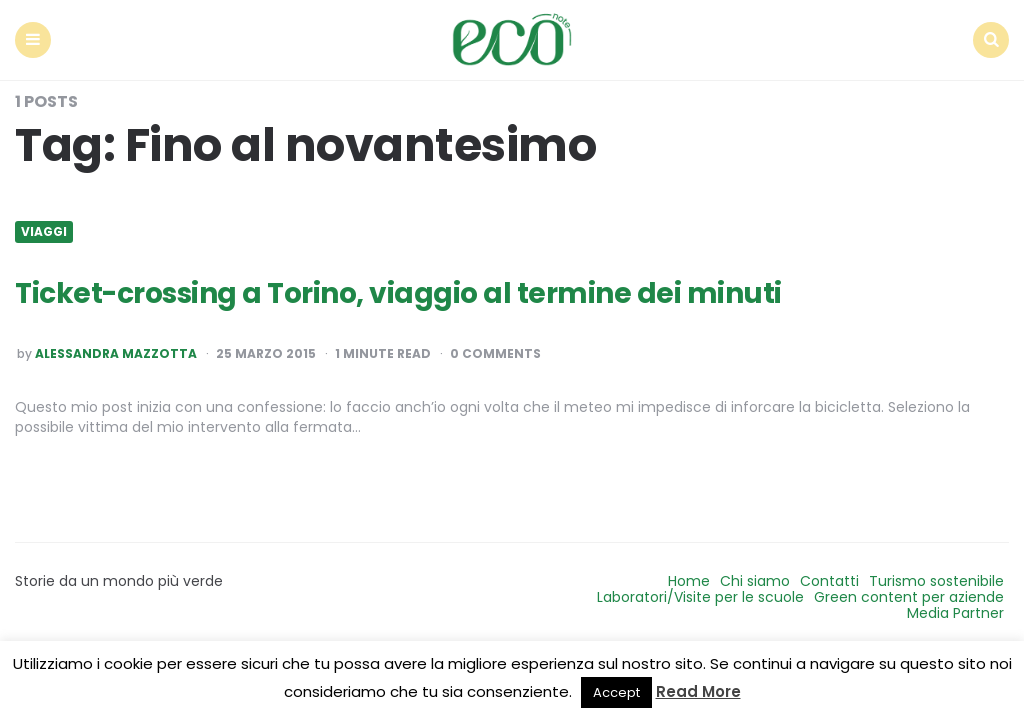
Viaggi (44, 232)
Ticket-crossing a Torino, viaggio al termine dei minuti (398, 293)
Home (689, 581)
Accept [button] (616, 692)
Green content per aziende (909, 597)
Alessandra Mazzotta (116, 354)
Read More (698, 691)
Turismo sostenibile (936, 581)
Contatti (829, 581)
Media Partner (955, 613)
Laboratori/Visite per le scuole (700, 597)
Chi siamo (755, 581)
